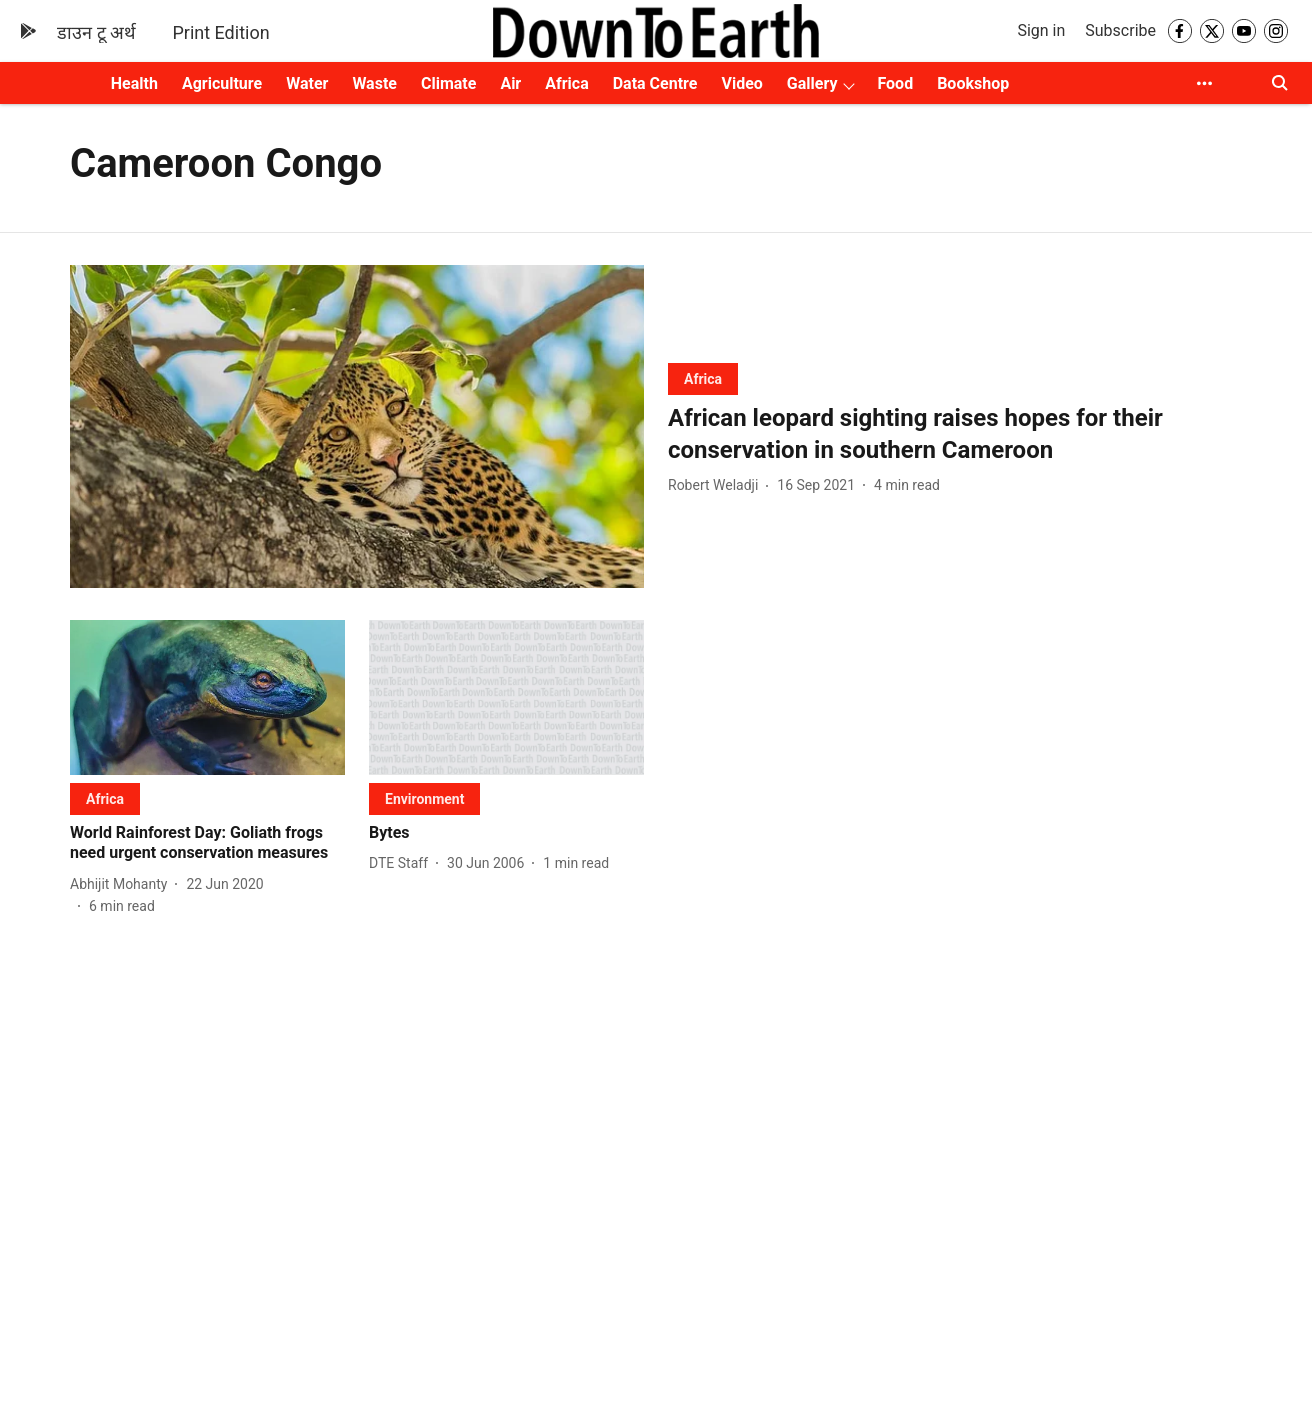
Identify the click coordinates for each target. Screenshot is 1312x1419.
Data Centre (655, 83)
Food (895, 83)
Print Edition (220, 32)
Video (741, 83)
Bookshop (973, 83)
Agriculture (222, 83)
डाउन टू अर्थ (96, 32)
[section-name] (703, 378)
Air (510, 83)
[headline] (955, 434)
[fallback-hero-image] (357, 426)
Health (134, 83)
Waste (374, 83)
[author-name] (717, 485)
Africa (566, 83)
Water (307, 83)
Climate (448, 83)
